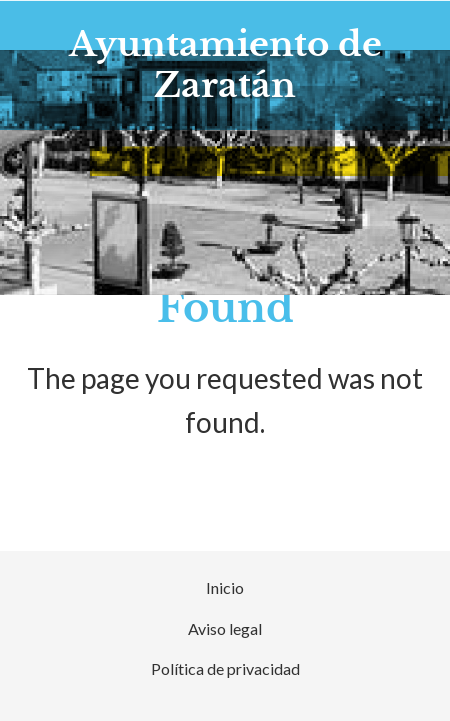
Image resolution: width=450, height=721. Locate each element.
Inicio (225, 587)
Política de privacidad (225, 668)
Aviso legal (225, 628)
